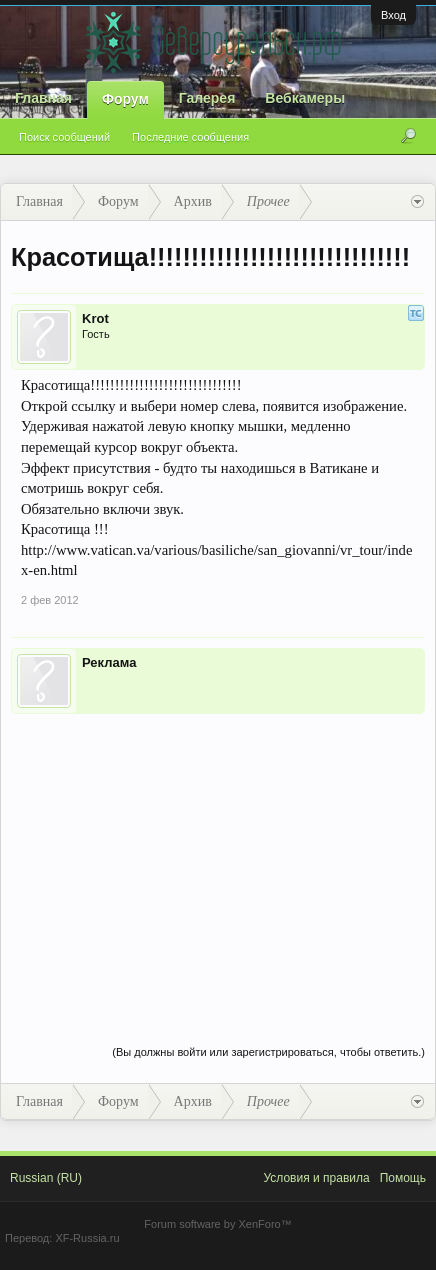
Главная (43, 98)
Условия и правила (316, 1178)
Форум (125, 99)
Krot (95, 318)
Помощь (403, 1178)
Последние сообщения (190, 137)
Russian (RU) (46, 1178)
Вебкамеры (305, 98)
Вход (393, 15)
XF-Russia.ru (87, 1238)
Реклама (109, 662)
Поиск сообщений (64, 137)
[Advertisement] (218, 859)
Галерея (207, 98)
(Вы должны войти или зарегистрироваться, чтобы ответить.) (268, 1052)
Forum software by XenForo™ (217, 1224)
